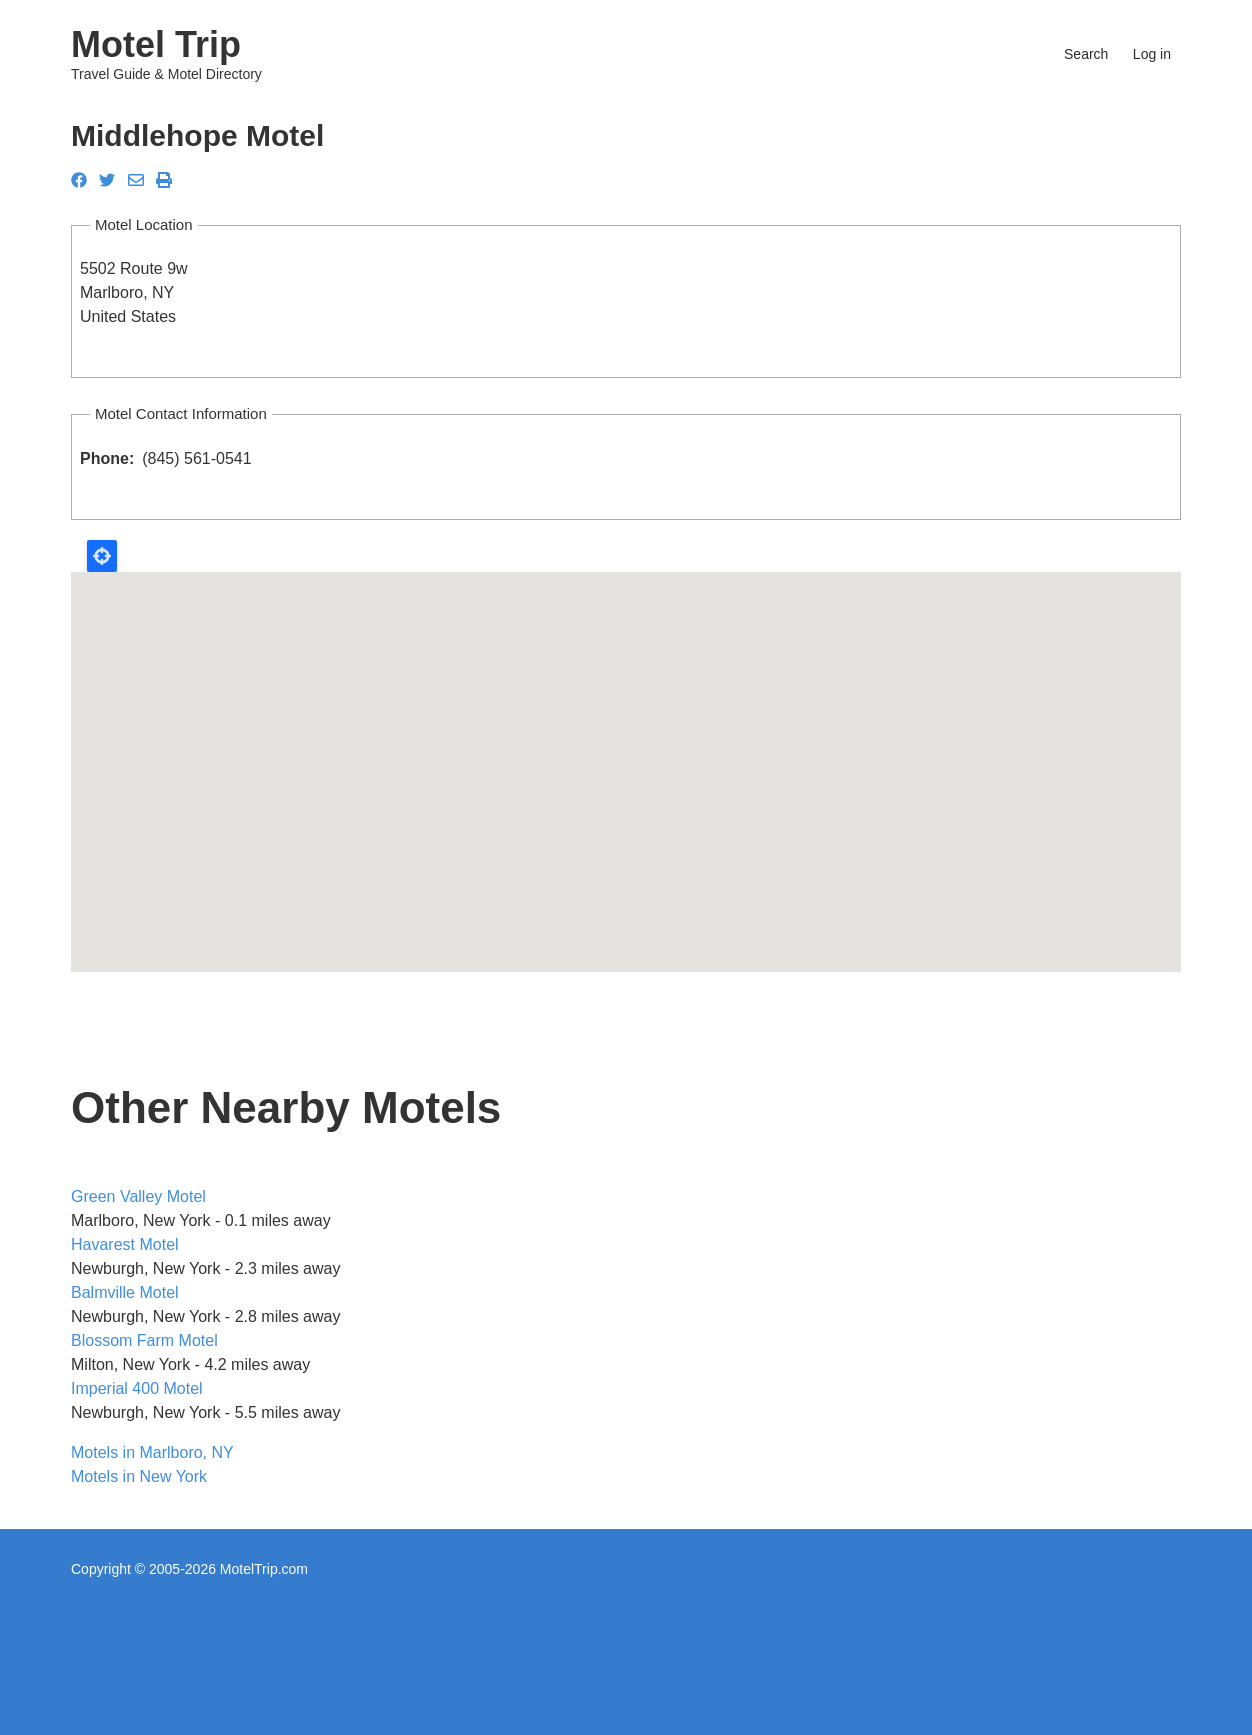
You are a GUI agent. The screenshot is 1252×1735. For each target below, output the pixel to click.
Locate (102, 556)
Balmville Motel (125, 1292)
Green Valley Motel (138, 1196)
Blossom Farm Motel (144, 1340)
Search (1086, 54)
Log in (1152, 54)
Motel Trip (156, 44)
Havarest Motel (125, 1244)
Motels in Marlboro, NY (152, 1452)
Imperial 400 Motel (137, 1388)
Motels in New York (139, 1476)
